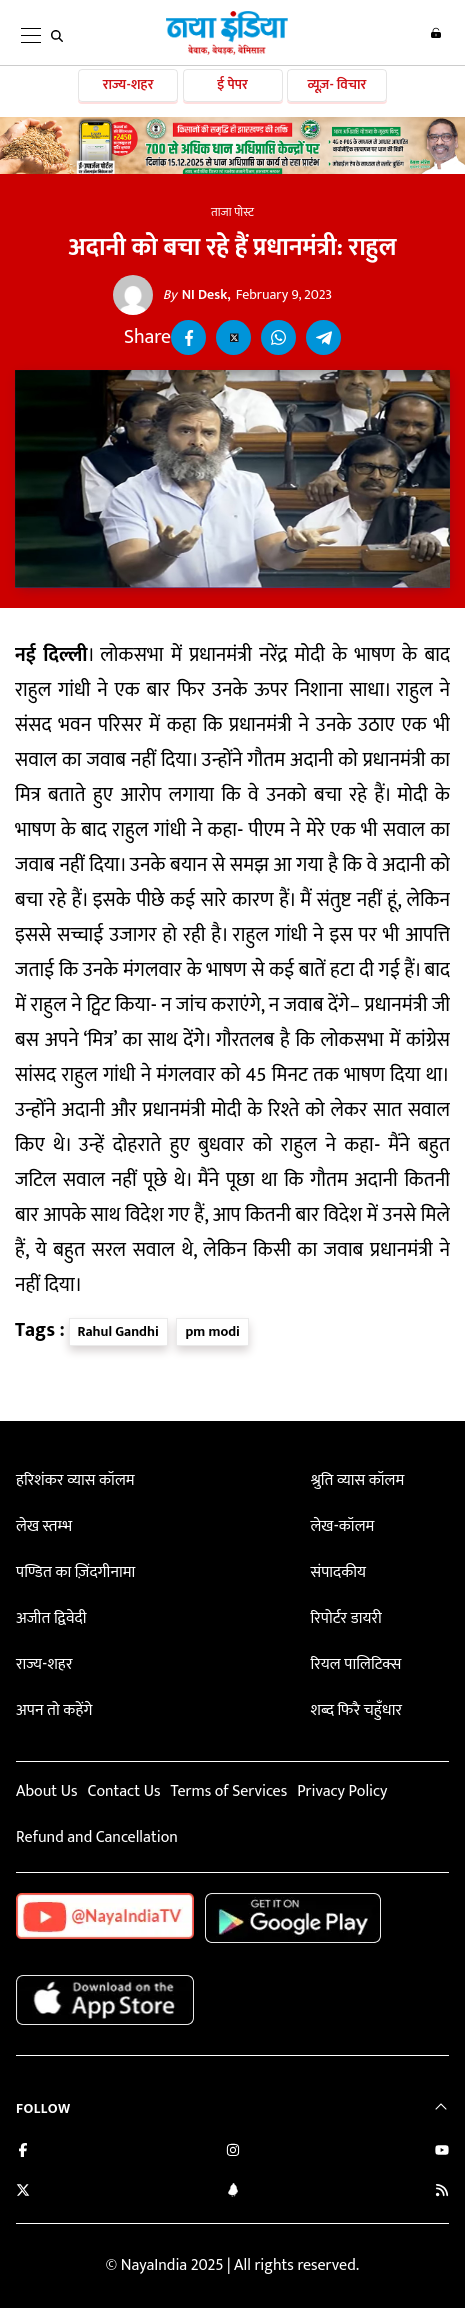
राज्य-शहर (128, 84)
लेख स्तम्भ (44, 1526)
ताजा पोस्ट (232, 212)
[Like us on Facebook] (23, 2152)
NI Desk (195, 295)
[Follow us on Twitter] (23, 2192)
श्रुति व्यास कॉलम (357, 1480)
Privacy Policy (342, 1791)
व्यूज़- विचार (336, 84)
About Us (46, 1791)
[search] (57, 36)
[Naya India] (227, 51)
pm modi (212, 1331)
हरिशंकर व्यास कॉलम (75, 1480)
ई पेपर (232, 84)
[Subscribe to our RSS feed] (442, 2192)
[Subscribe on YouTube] (442, 2152)
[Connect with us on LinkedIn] (233, 2192)
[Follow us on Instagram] (233, 2152)
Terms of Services (228, 1791)
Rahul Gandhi (118, 1331)
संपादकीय (338, 1572)
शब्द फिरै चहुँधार (356, 1710)
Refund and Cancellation (97, 1837)
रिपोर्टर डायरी (345, 1618)
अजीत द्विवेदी (51, 1618)
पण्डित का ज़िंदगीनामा (75, 1572)
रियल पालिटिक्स (355, 1664)
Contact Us (123, 1791)
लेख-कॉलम (342, 1526)
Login (436, 33)
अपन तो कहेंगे (54, 1710)
